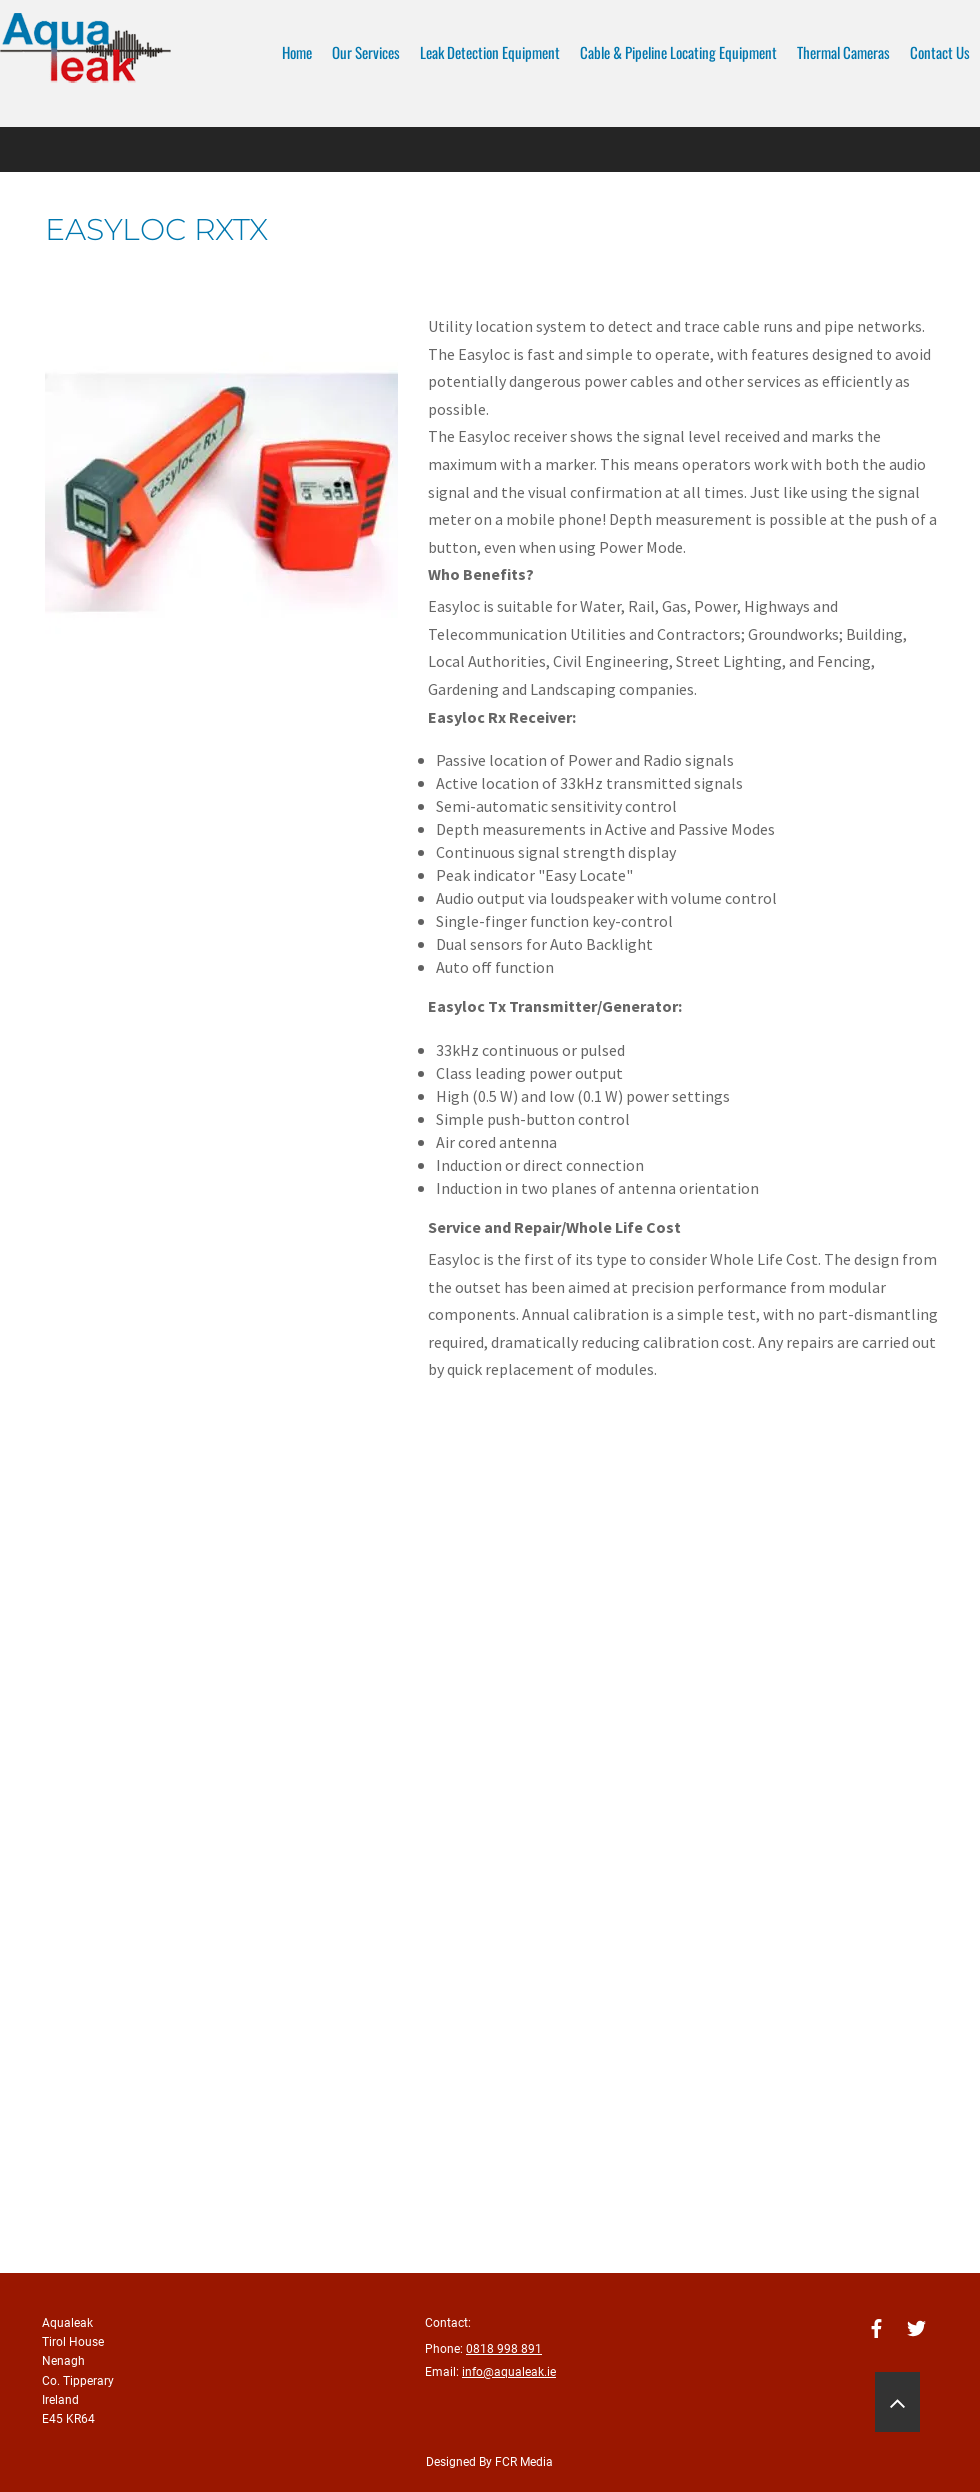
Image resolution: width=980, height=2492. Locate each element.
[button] (221, 492)
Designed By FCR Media (489, 2462)
